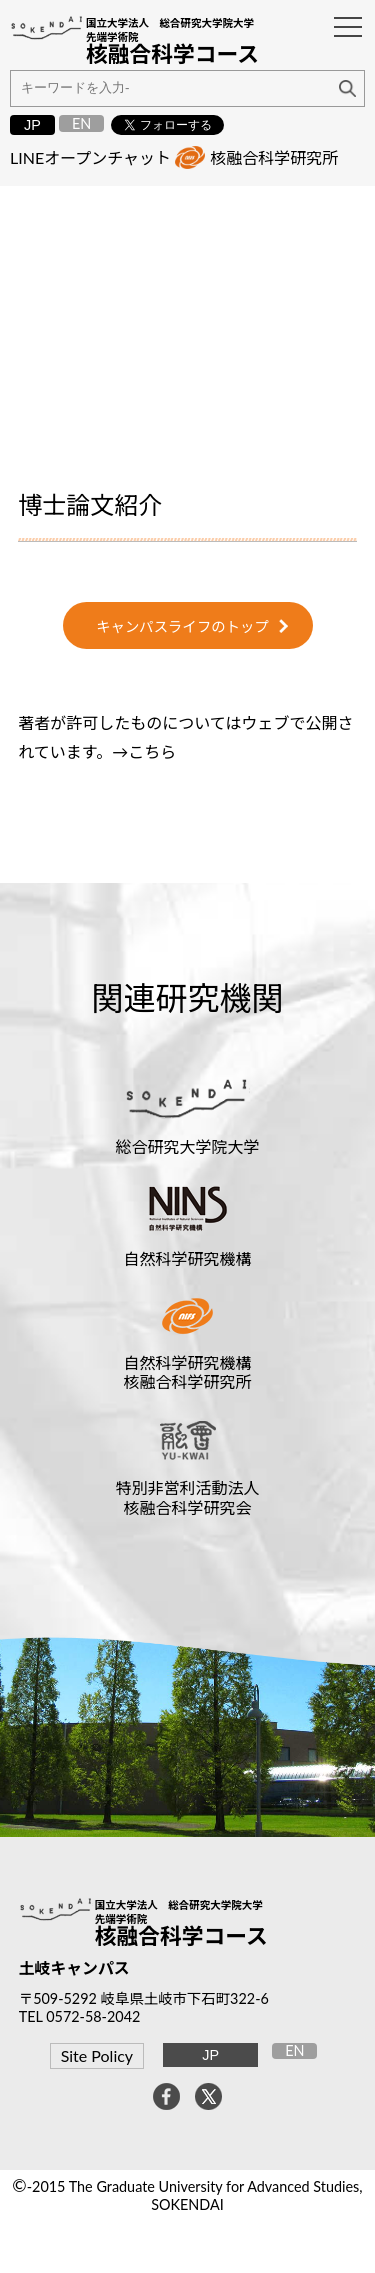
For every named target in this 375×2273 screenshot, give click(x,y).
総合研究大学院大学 (187, 1146)
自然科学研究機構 (187, 1258)
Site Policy (97, 2055)
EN (81, 123)
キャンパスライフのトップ (182, 626)
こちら (152, 751)
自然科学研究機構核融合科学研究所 (187, 1372)
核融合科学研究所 (274, 157)
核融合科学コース (181, 1936)
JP (32, 125)
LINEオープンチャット (90, 157)
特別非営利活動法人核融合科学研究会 (187, 1497)
